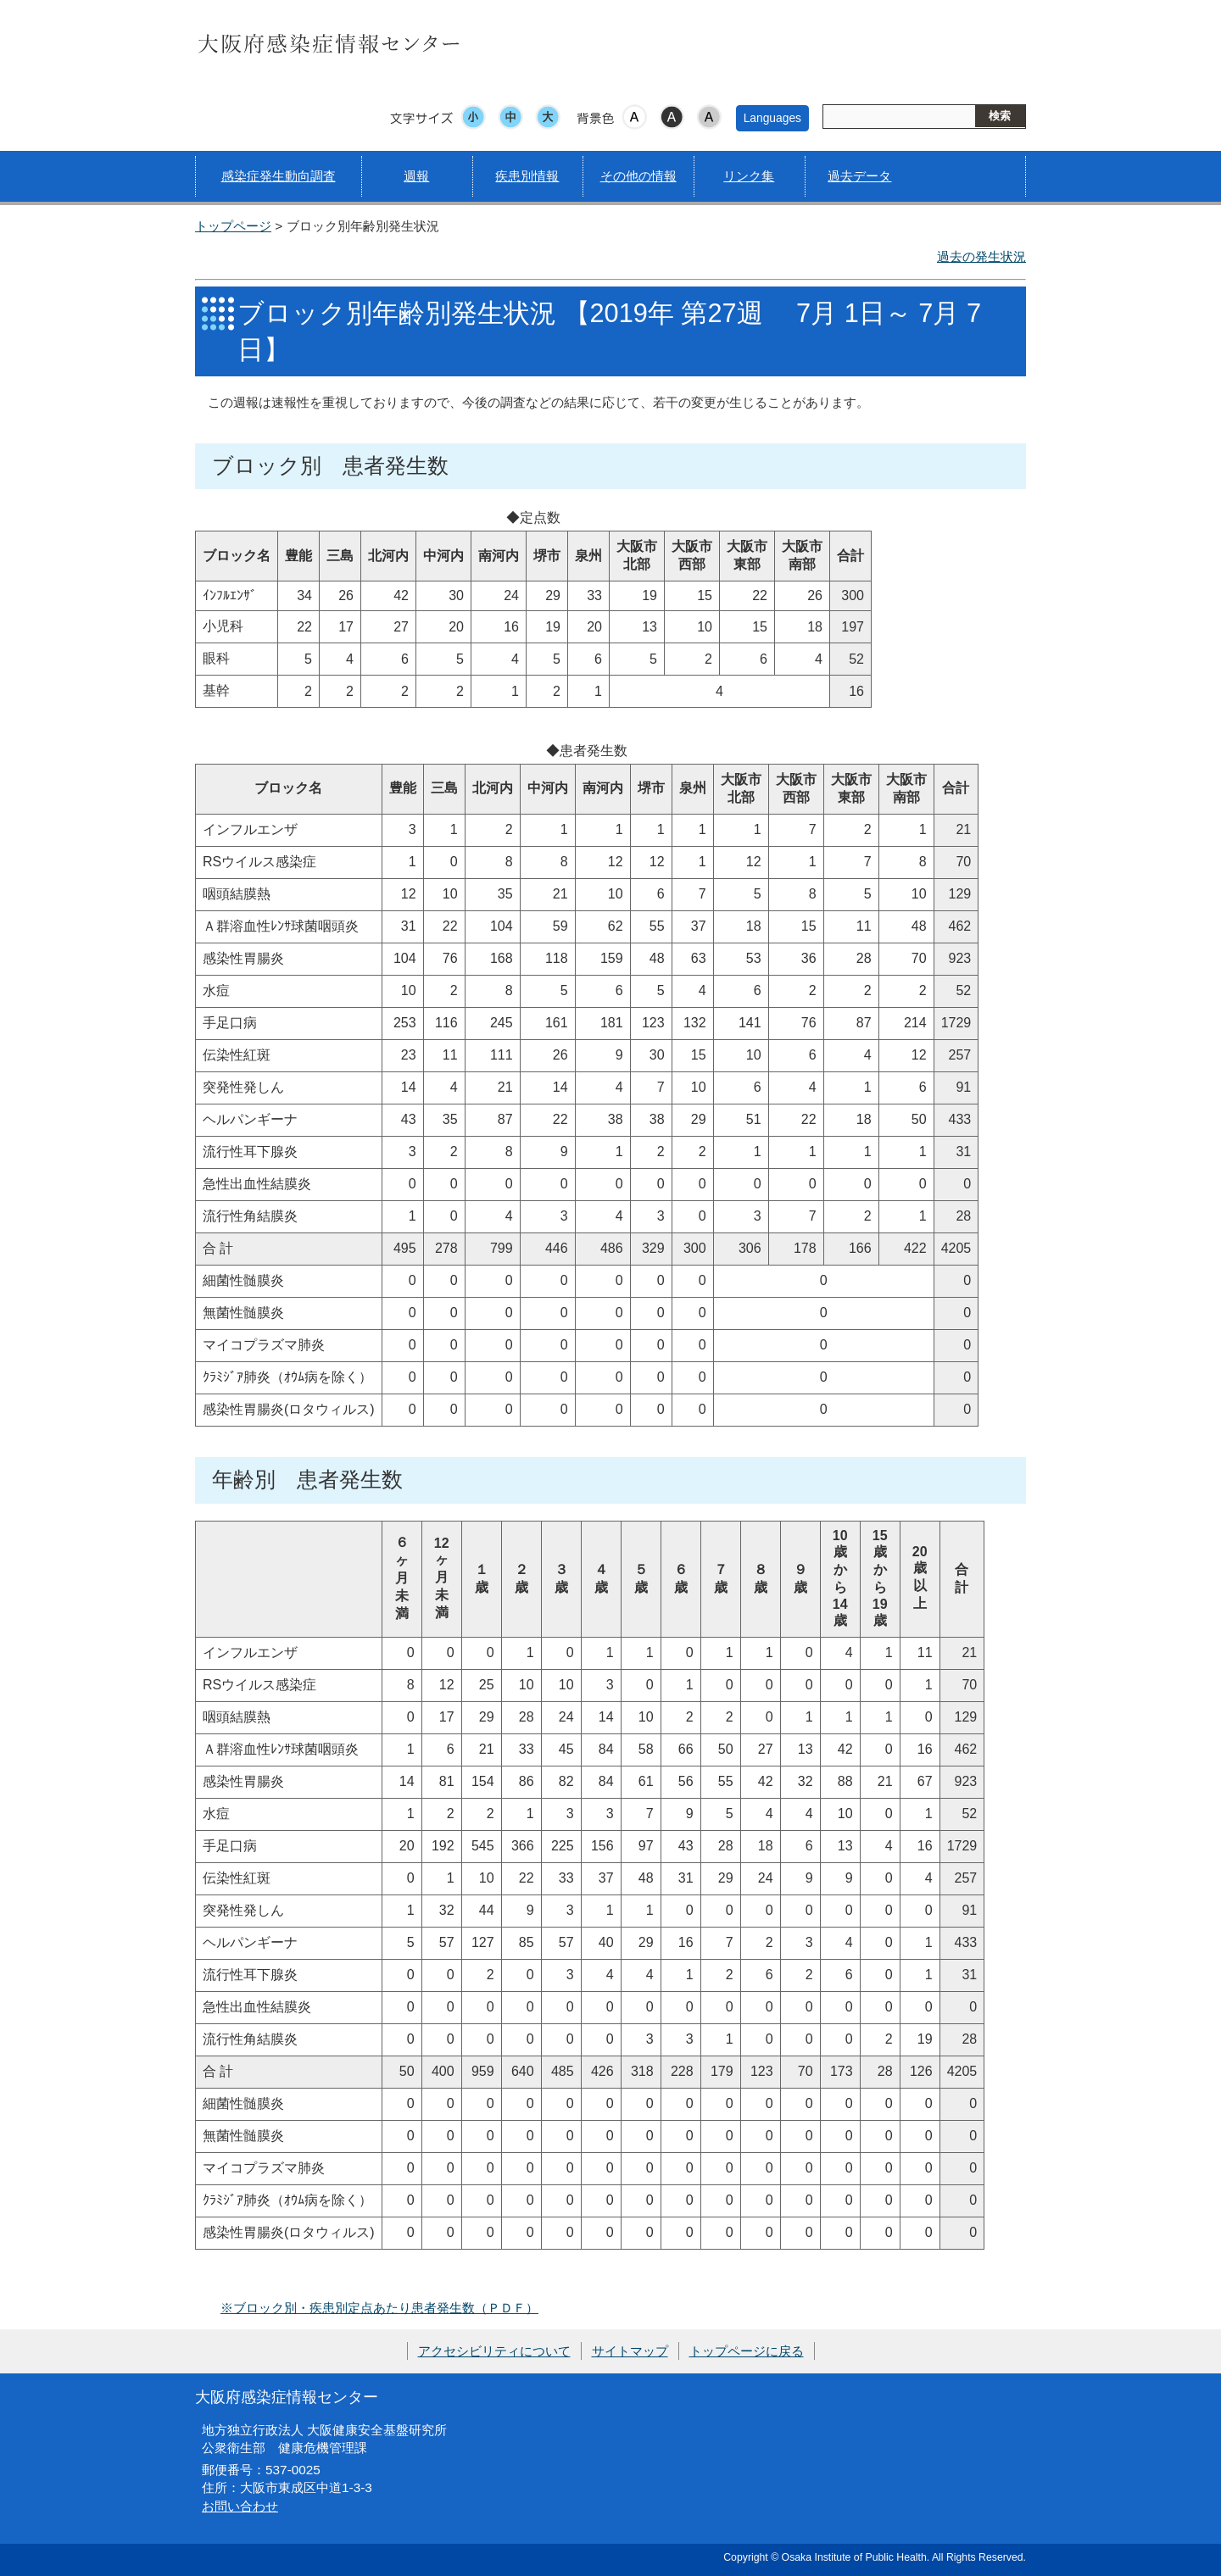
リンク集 (748, 176)
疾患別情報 (527, 176)
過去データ (859, 176)
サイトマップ (630, 2351)
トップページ (233, 226)
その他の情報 (638, 176)
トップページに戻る (746, 2351)
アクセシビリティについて (494, 2351)
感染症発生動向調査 (278, 176)
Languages (772, 118)
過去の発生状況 (981, 256)
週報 (416, 176)
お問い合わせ (240, 2506)
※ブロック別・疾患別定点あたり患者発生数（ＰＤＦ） (379, 2308)
